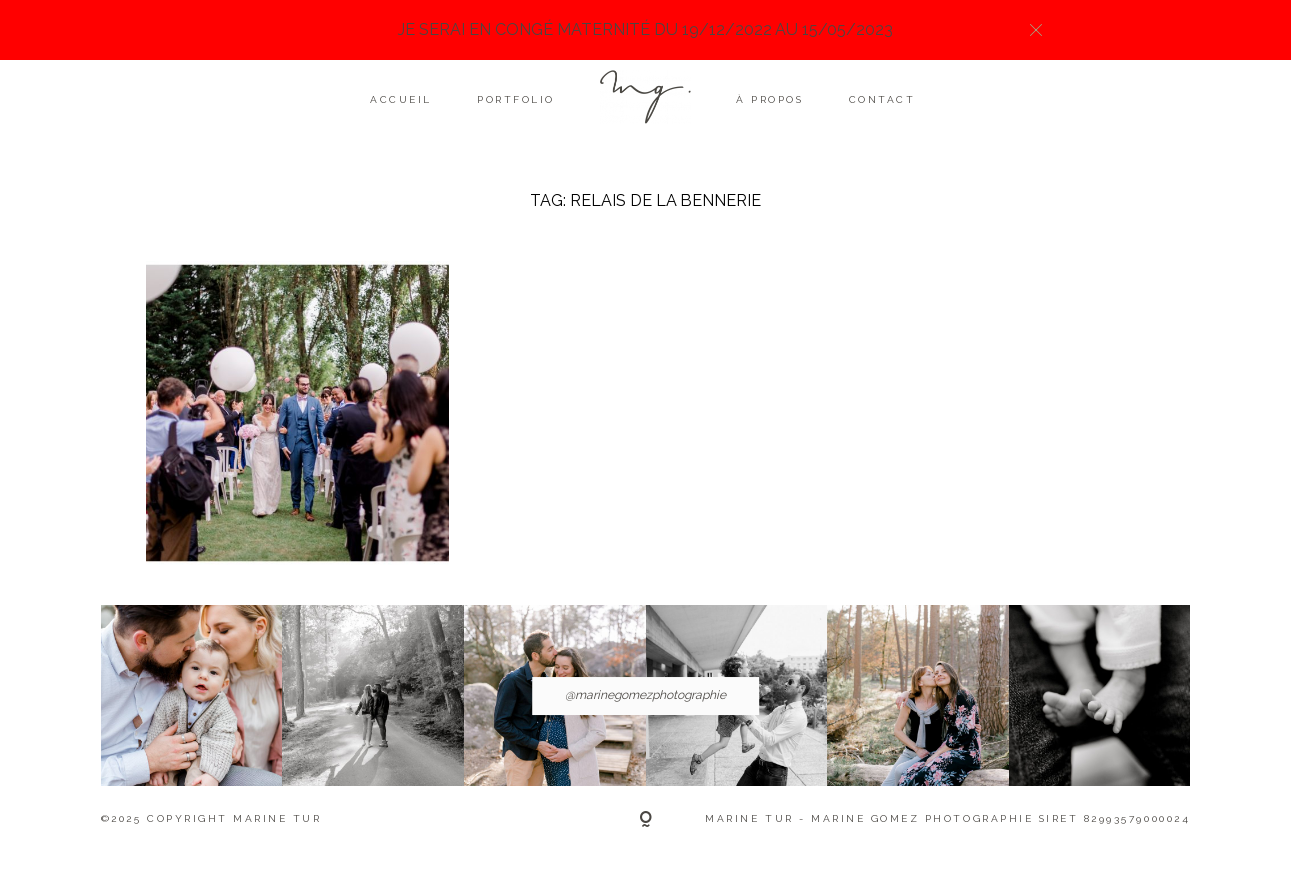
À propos (769, 100)
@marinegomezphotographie (645, 695)
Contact (882, 100)
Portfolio (516, 100)
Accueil (401, 100)
